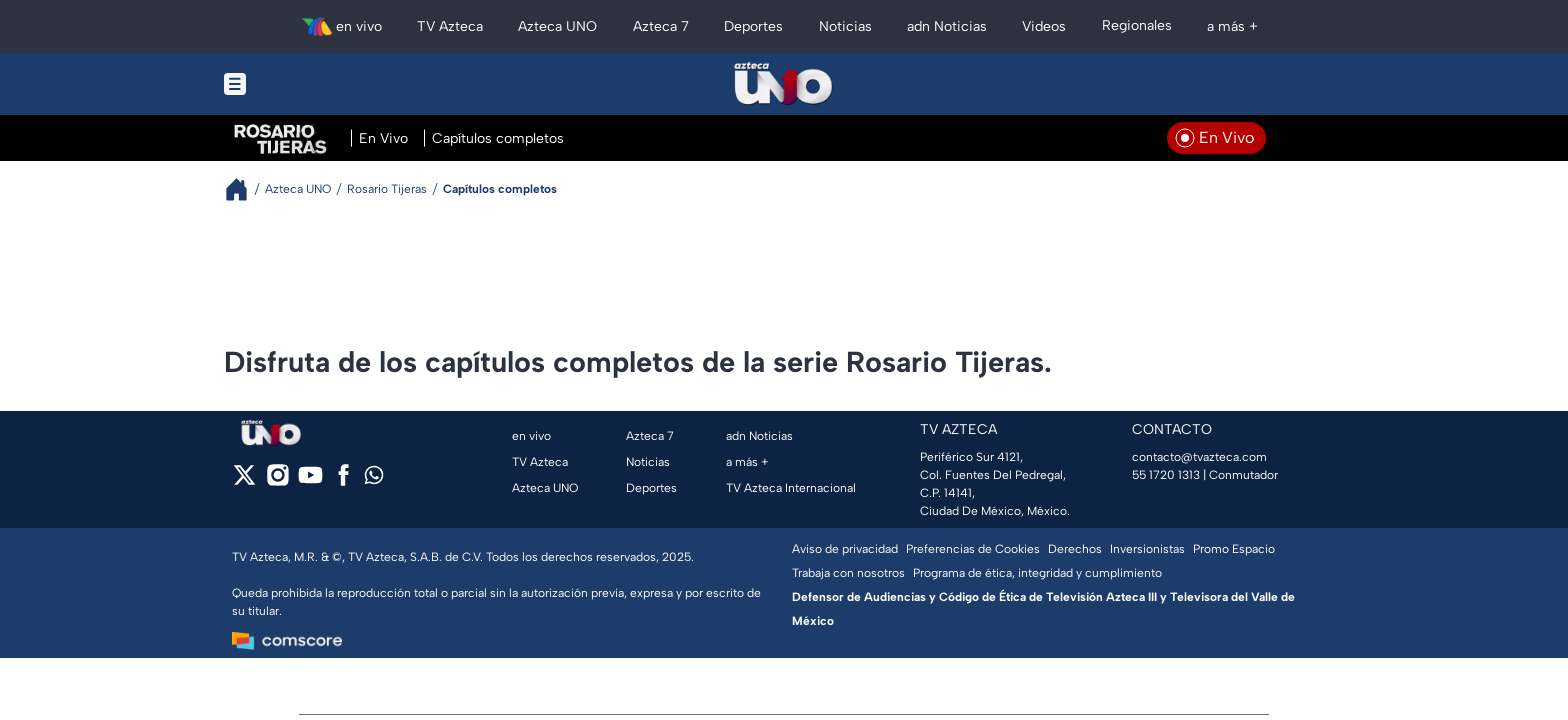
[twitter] (244, 481)
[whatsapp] (374, 479)
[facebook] (343, 481)
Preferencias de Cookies (973, 549)
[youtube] (310, 481)
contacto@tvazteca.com (1199, 457)
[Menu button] (304, 84)
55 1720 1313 (1166, 475)
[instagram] (277, 481)
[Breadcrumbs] (244, 189)
